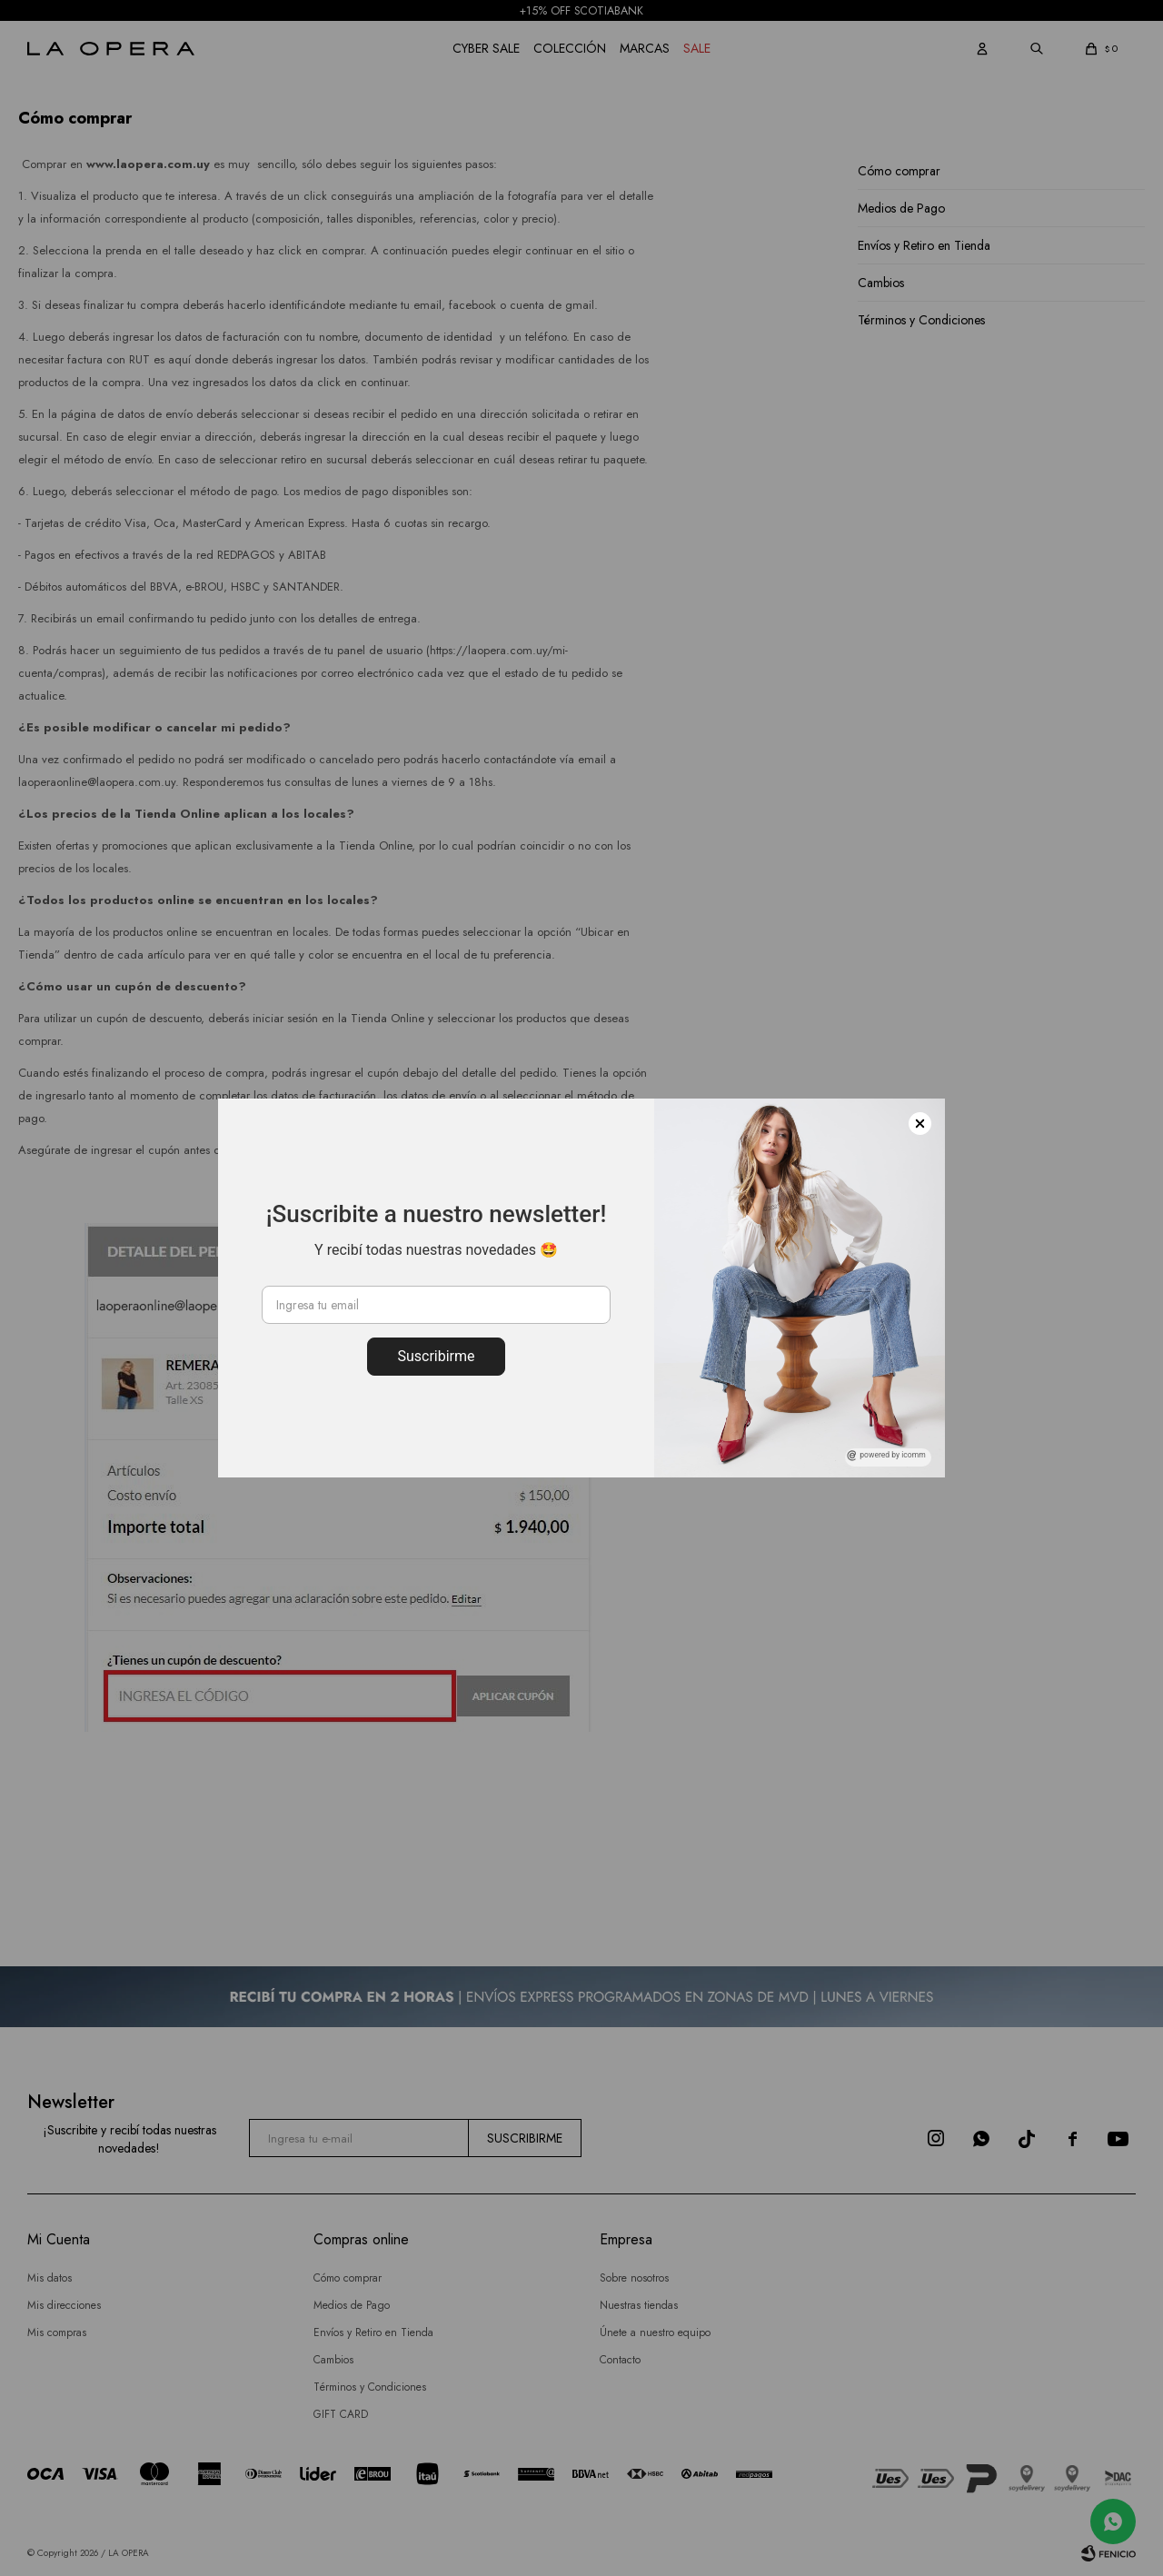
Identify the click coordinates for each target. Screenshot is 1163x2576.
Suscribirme (435, 1356)
